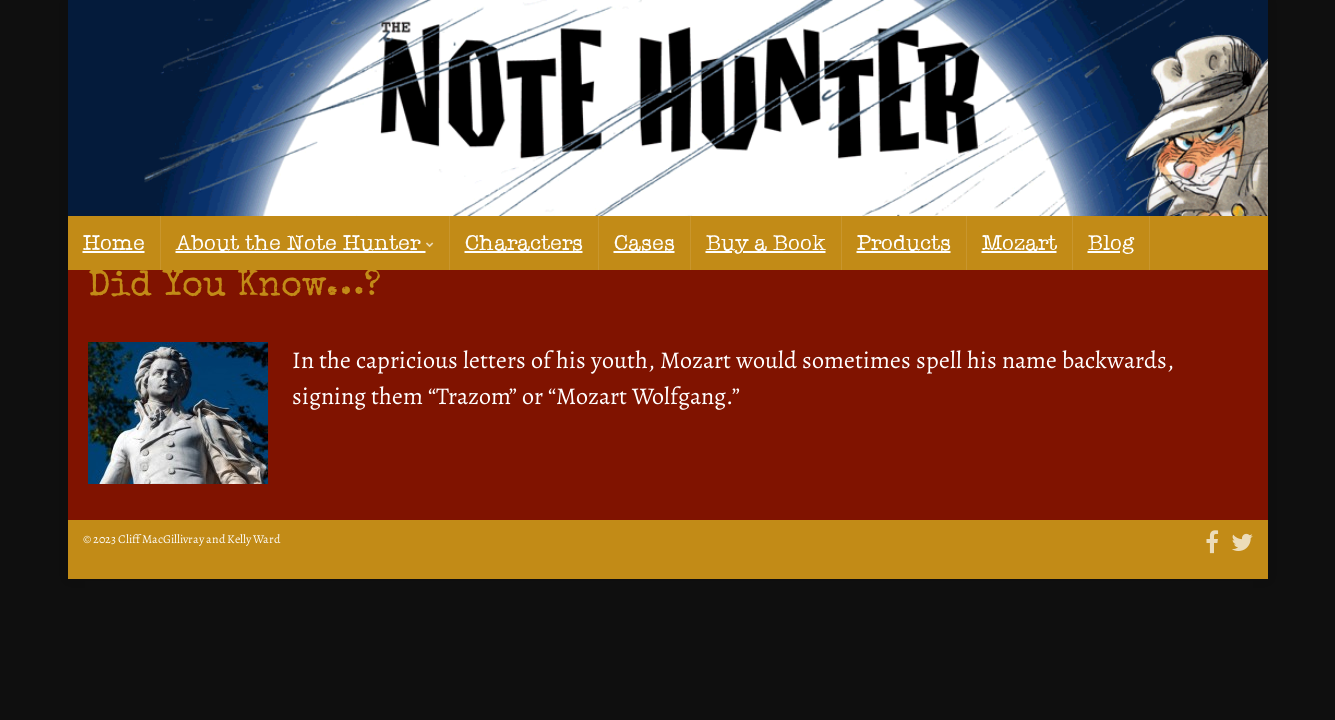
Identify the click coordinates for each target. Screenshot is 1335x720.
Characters (433, 242)
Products (746, 242)
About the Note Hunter (260, 242)
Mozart (841, 242)
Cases (530, 242)
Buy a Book (632, 242)
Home (107, 242)
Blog (920, 242)
